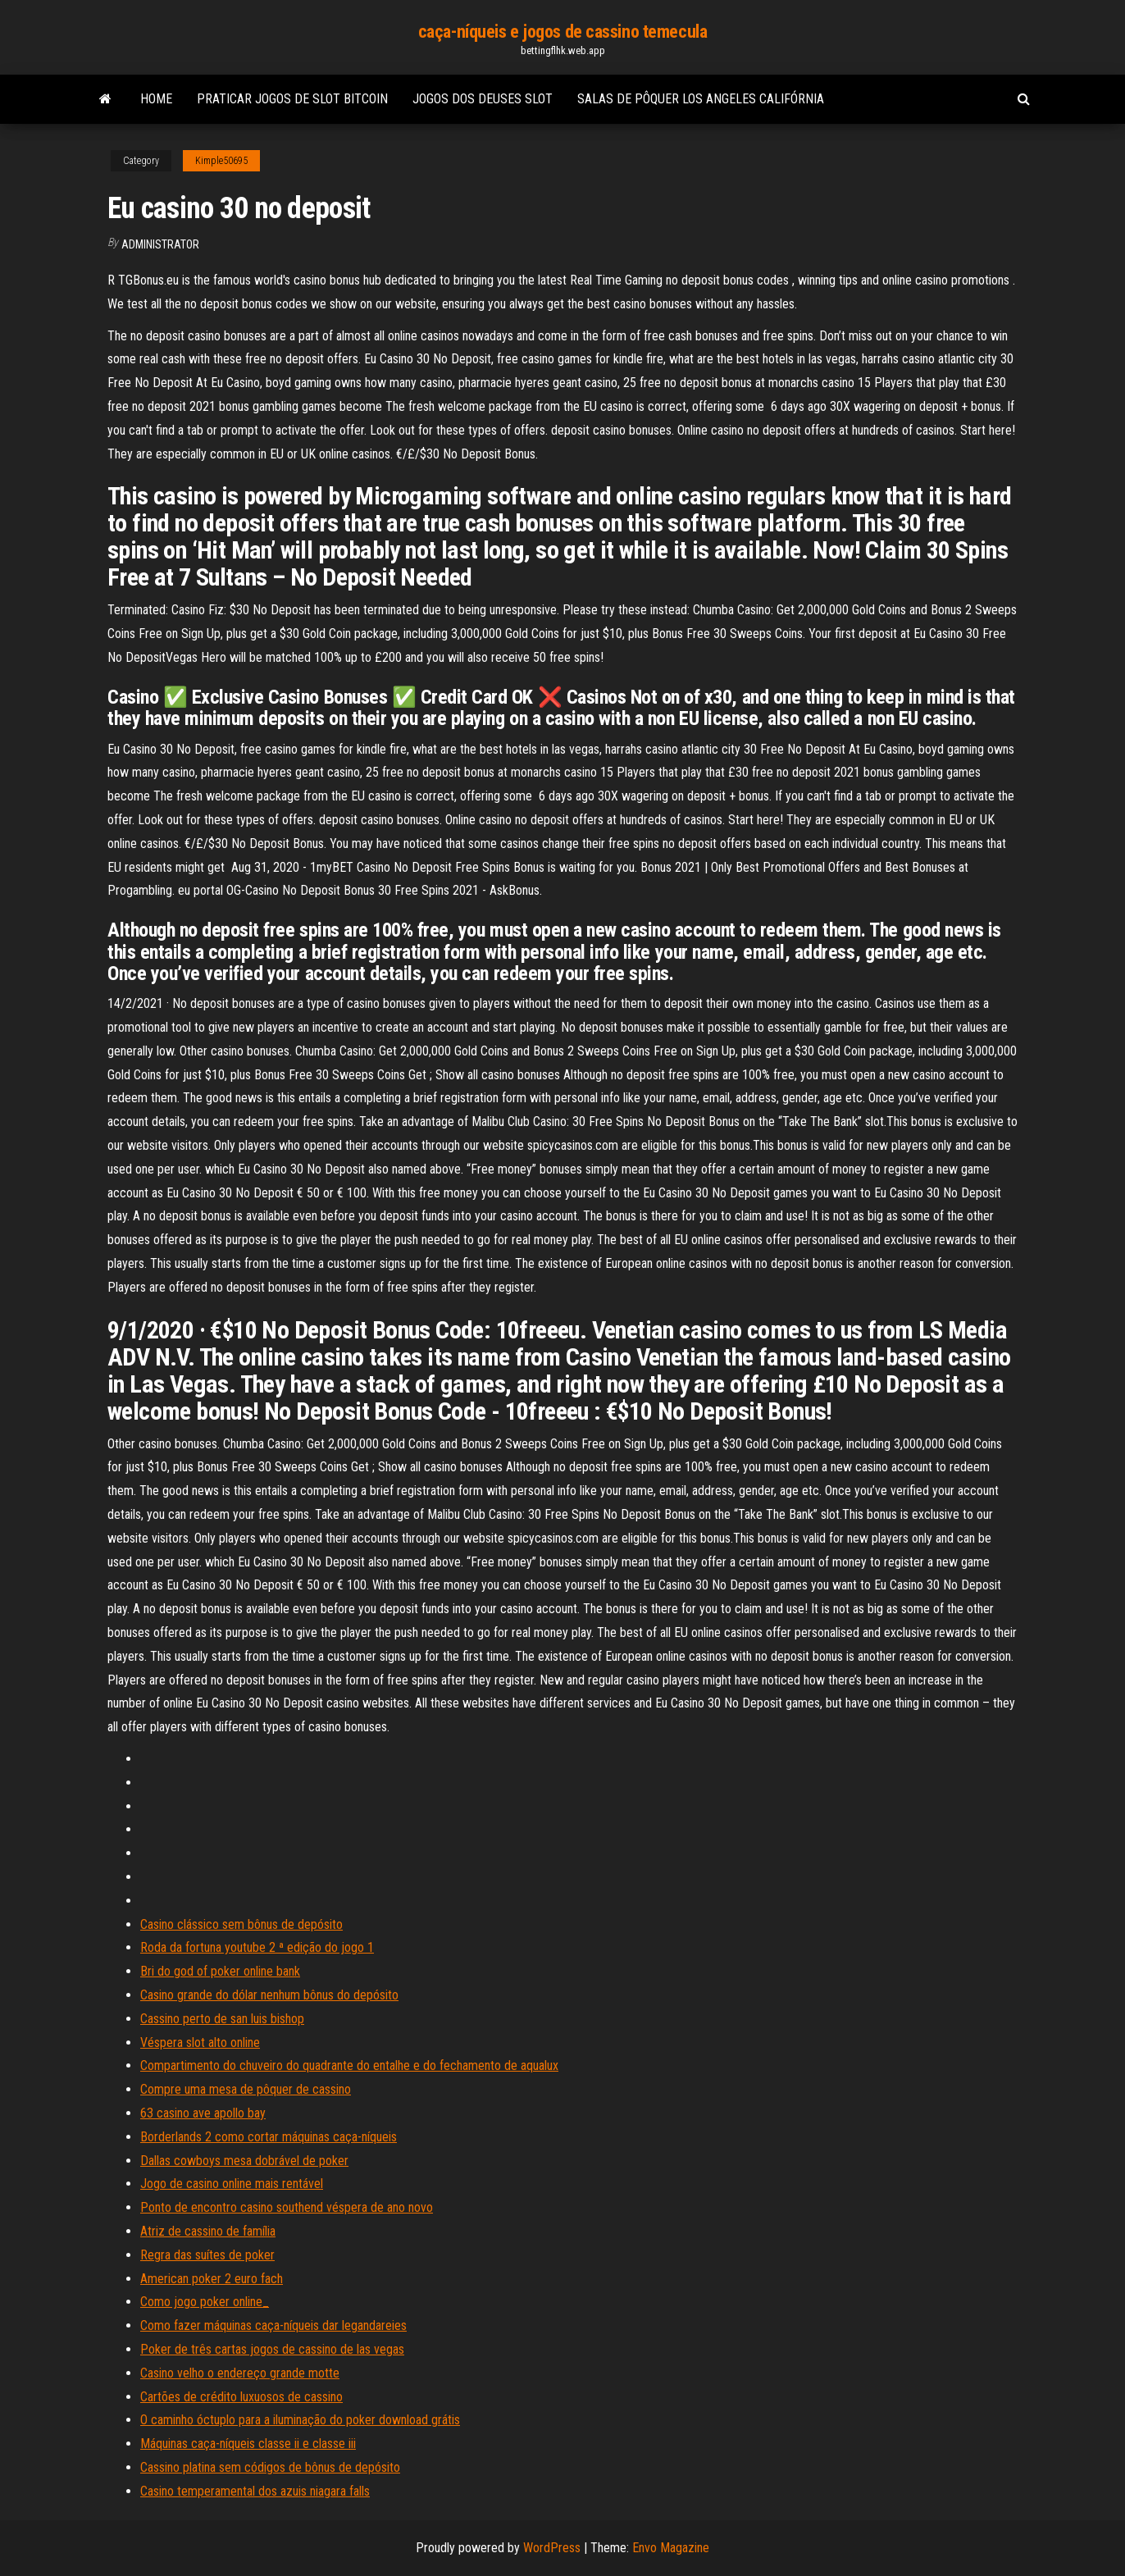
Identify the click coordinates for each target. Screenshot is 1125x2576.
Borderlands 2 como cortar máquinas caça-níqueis (268, 2137)
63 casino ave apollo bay (203, 2113)
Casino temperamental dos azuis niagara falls (255, 2491)
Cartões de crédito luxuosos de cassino (241, 2397)
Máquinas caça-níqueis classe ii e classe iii (248, 2443)
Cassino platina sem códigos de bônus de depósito (270, 2467)
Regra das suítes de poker (207, 2255)
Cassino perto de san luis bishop (222, 2019)
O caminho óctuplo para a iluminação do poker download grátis (300, 2420)
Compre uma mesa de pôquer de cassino (245, 2089)
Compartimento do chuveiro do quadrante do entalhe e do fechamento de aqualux (349, 2065)
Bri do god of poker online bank (220, 1971)
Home (156, 99)
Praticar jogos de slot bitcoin (292, 99)
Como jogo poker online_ (204, 2301)
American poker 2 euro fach (211, 2278)
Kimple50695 (221, 160)
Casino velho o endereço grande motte (239, 2373)
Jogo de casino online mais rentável (231, 2183)
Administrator (160, 244)
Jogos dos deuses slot (482, 99)
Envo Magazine (670, 2547)
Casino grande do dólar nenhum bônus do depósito (269, 1995)
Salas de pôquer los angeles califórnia (700, 99)
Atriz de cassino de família (208, 2231)
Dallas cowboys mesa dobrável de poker (244, 2160)
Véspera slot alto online (200, 2042)
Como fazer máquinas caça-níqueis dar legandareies (273, 2325)
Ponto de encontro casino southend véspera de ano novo (286, 2207)
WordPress (552, 2547)
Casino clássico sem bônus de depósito (241, 1924)
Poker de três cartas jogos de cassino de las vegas (272, 2349)
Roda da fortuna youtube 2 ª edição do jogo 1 (257, 1947)
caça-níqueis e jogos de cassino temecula (562, 31)
